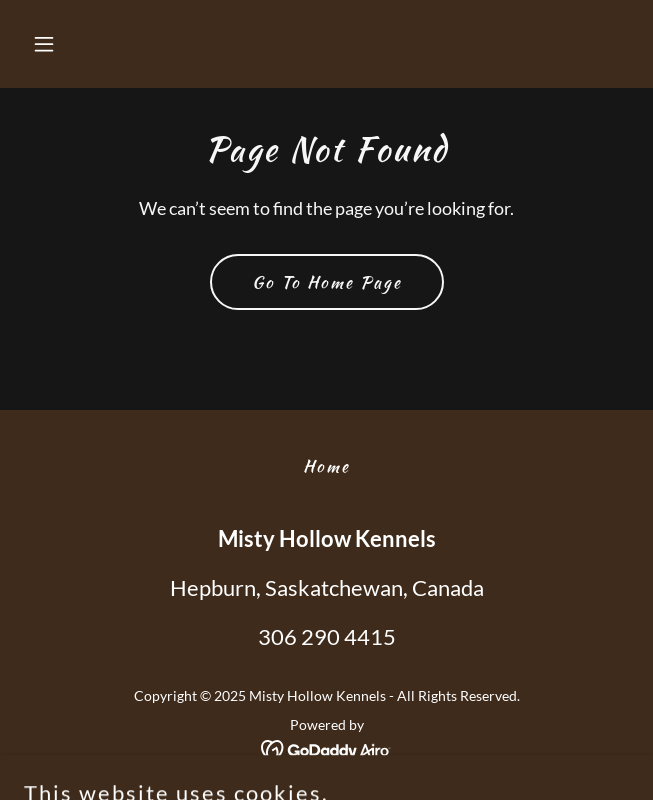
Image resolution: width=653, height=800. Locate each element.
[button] (69, 44)
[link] (326, 748)
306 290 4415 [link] (327, 636)
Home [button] (326, 466)
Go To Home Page (327, 282)
